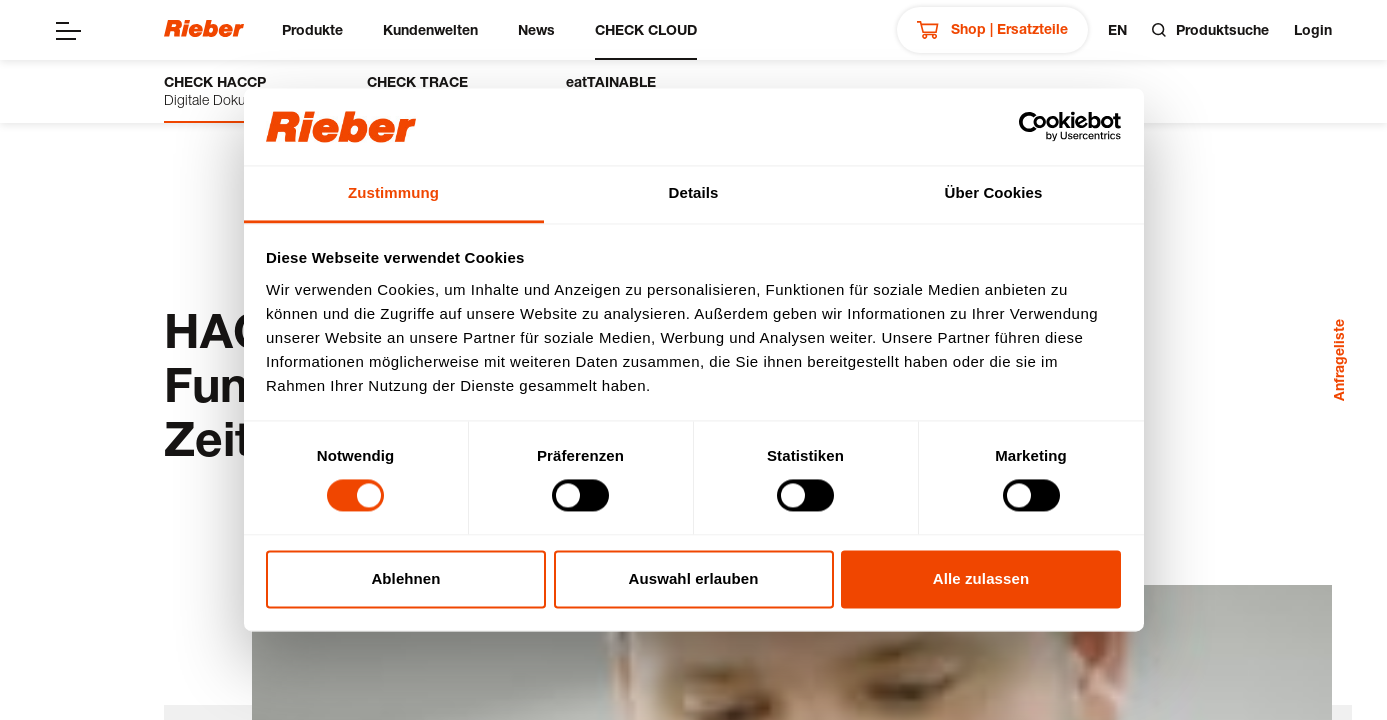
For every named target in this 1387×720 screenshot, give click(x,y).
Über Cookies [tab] (994, 192)
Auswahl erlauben (694, 578)
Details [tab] (694, 192)
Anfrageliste (1338, 360)
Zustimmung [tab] (393, 192)
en (1117, 29)
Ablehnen (405, 578)
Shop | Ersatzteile (992, 30)
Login (1313, 29)
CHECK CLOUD (646, 29)
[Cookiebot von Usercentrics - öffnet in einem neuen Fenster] (1033, 127)
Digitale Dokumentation (235, 90)
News (536, 29)
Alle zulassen (981, 578)
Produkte (312, 29)
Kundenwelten (430, 29)
